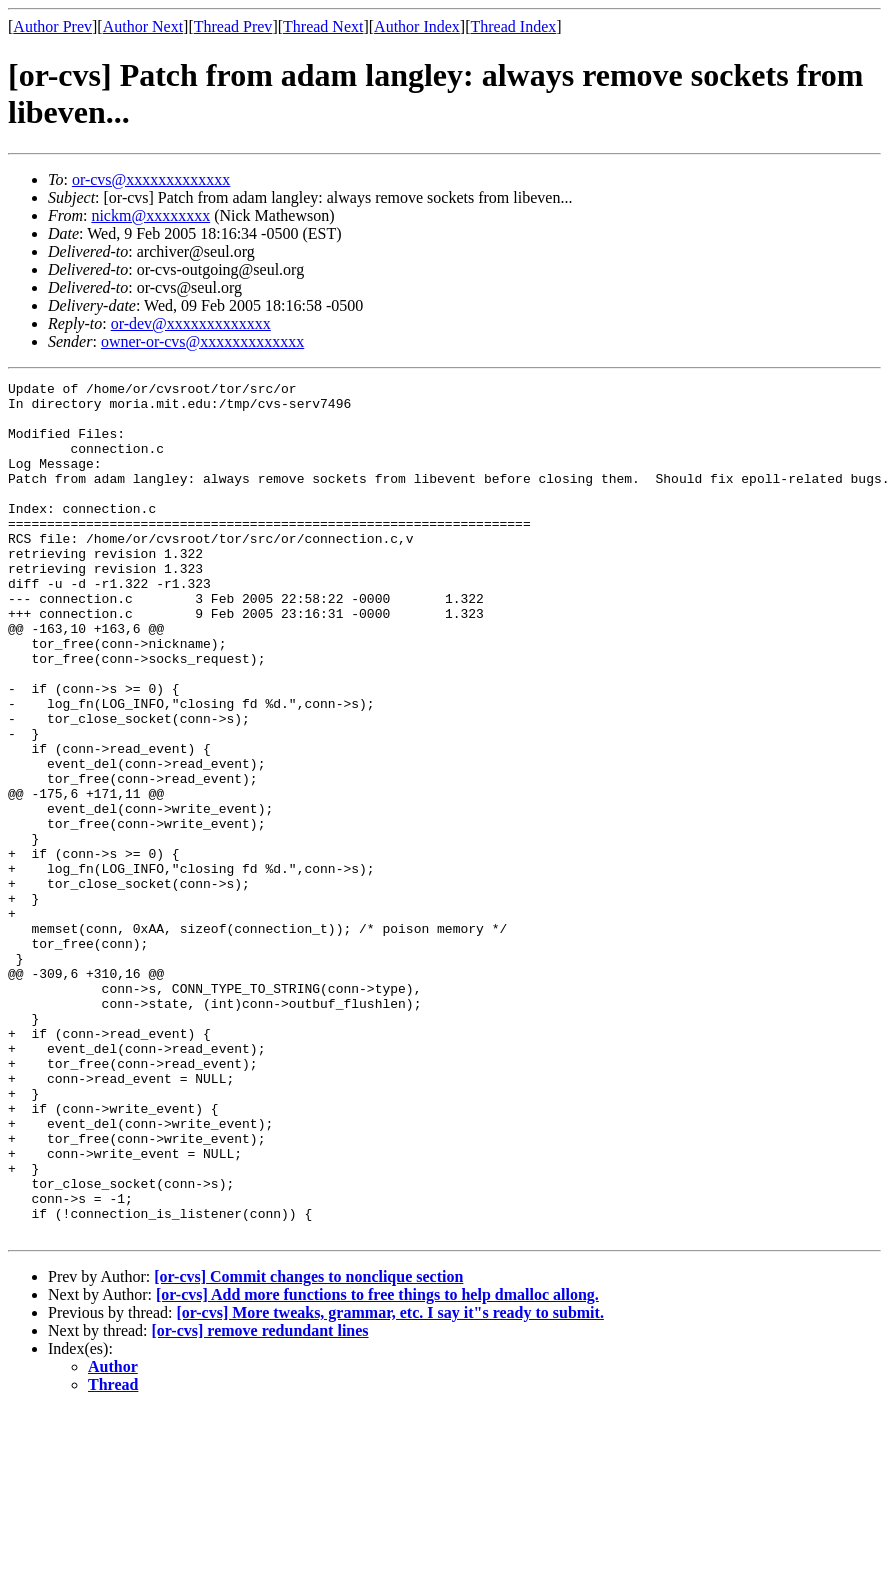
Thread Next (323, 26)
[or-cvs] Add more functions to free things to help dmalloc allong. (377, 1465)
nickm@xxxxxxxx (150, 215)
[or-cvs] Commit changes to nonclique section (308, 1447)
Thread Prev (233, 26)
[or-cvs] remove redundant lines (260, 1501)
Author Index (417, 26)
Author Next (143, 26)
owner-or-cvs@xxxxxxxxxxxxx (202, 341)
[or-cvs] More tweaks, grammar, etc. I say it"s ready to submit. (389, 1483)
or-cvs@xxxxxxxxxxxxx (151, 179)
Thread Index (514, 26)
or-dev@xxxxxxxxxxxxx (191, 323)
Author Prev (52, 26)
